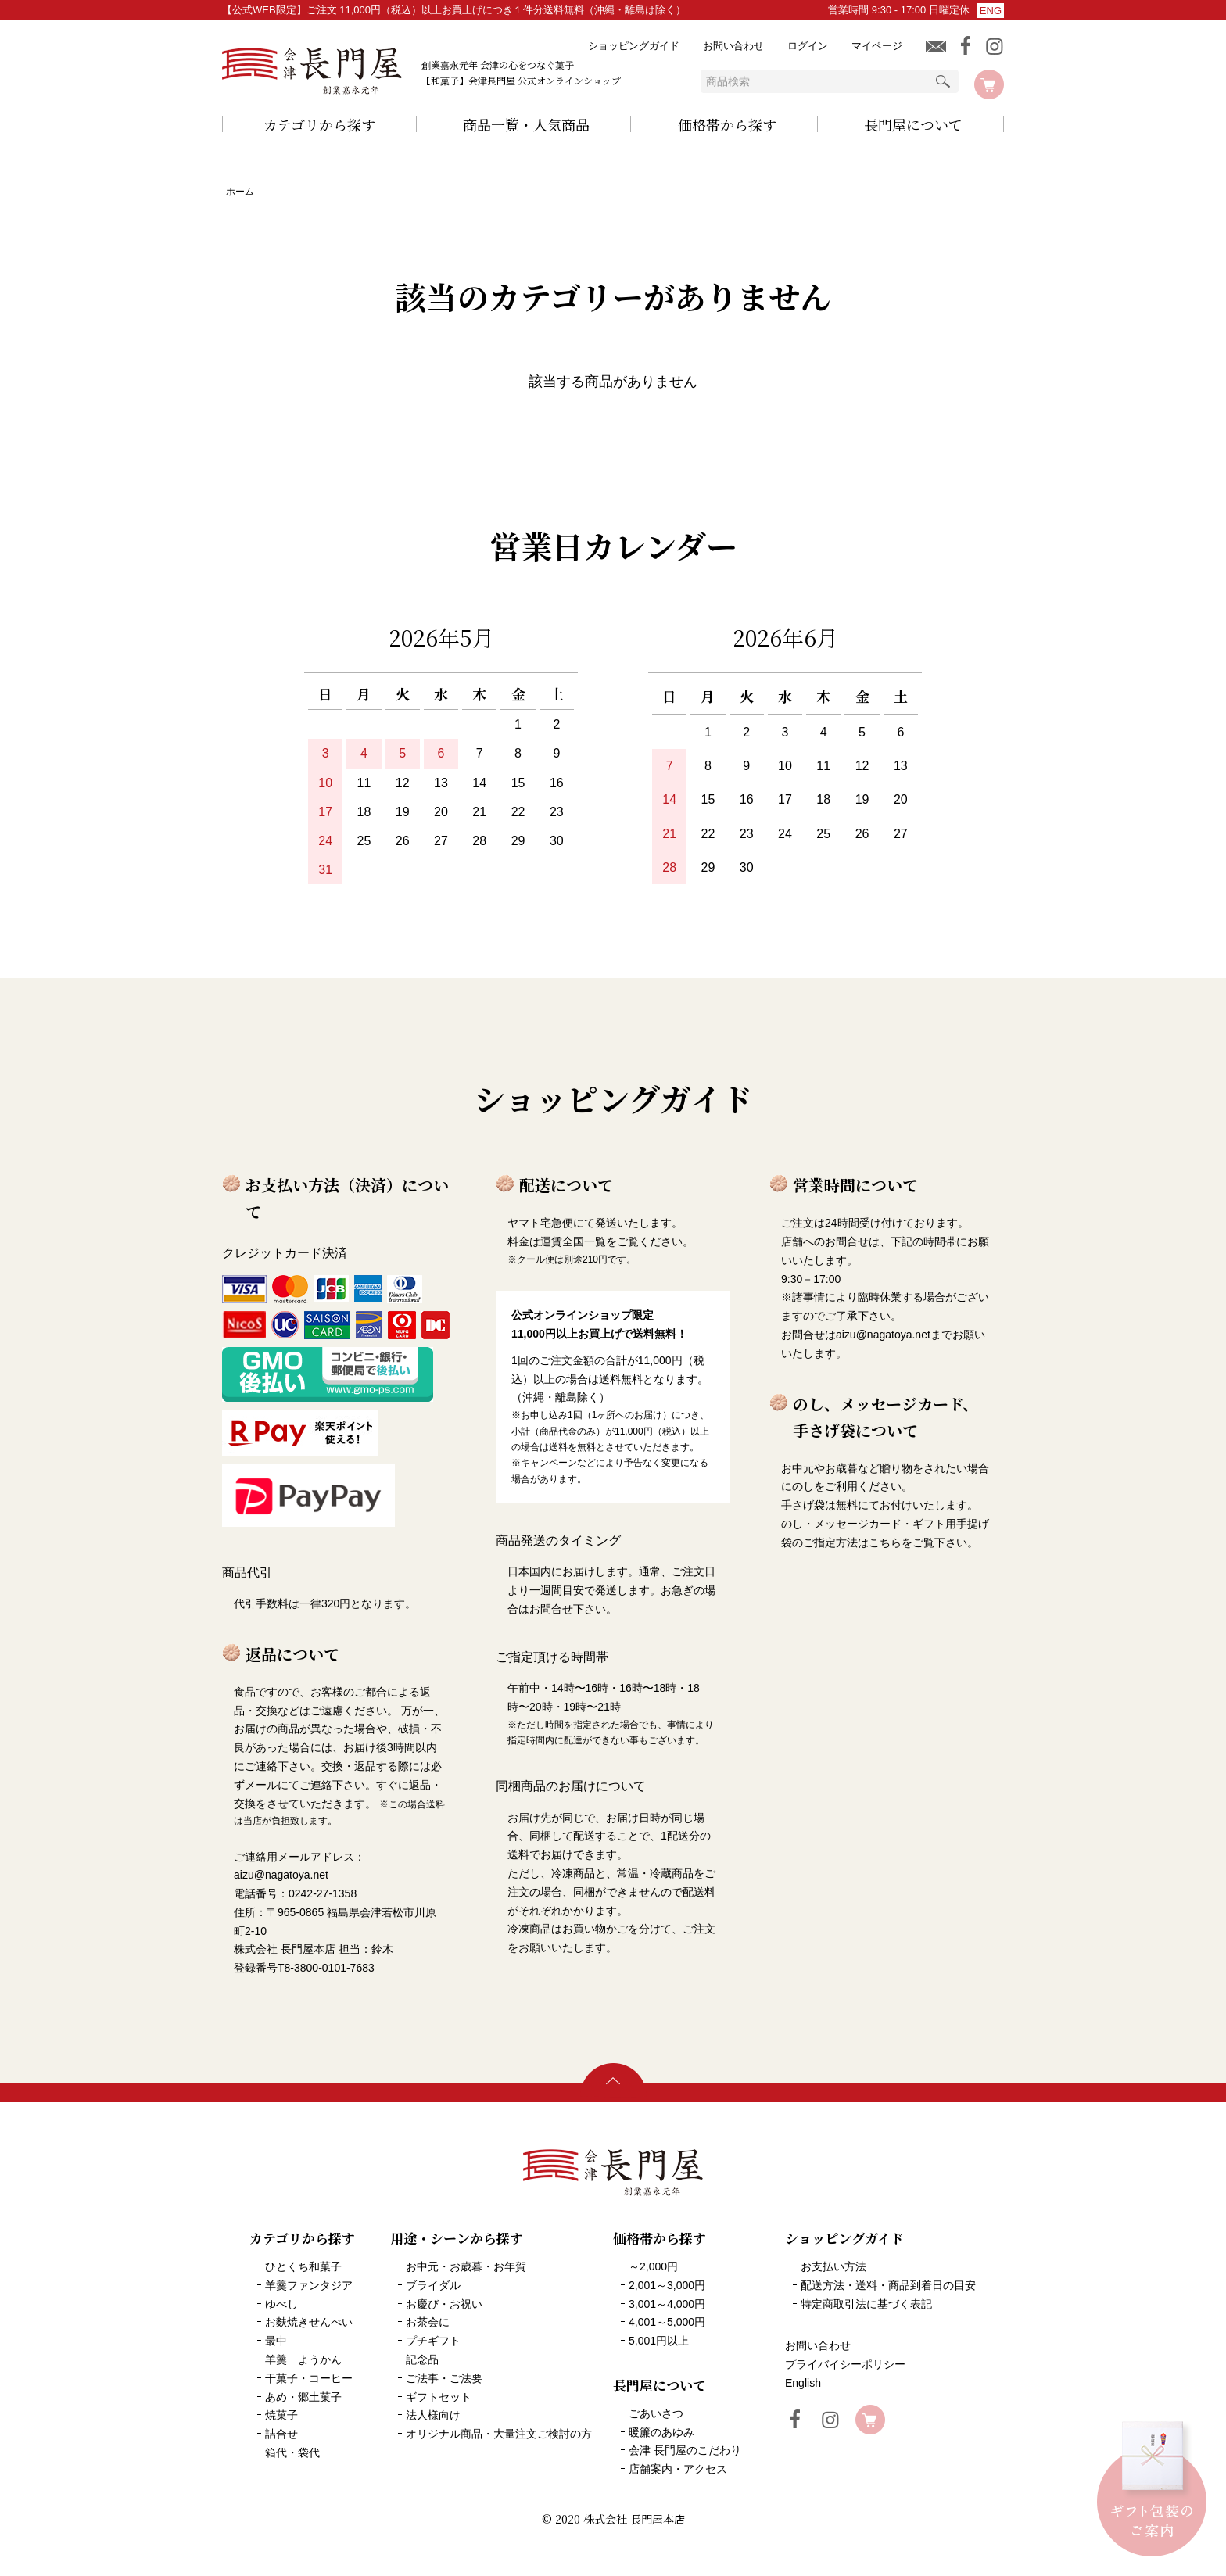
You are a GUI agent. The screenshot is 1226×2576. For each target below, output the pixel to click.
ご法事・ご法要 (444, 2378)
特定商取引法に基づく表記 (866, 2304)
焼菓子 (281, 2415)
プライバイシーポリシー (845, 2364)
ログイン (807, 46)
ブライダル (433, 2285)
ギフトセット (438, 2397)
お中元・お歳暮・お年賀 (466, 2266)
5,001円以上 (659, 2340)
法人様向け (433, 2415)
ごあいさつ (656, 2413)
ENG (991, 10)
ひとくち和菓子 (303, 2266)
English (803, 2383)
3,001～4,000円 (667, 2304)
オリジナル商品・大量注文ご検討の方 (499, 2433)
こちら (885, 1542)
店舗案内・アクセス (678, 2469)
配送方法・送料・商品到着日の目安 (888, 2285)
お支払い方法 (833, 2266)
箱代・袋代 (292, 2452)
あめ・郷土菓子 (303, 2397)
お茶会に (428, 2322)
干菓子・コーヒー (309, 2378)
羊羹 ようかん (303, 2359)
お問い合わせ (733, 46)
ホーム (240, 191)
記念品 (422, 2359)
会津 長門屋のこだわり (685, 2450)
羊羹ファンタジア (309, 2285)
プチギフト (433, 2340)
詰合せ (281, 2433)
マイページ (876, 46)
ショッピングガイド (633, 46)
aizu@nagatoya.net (883, 1334)
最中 (276, 2340)
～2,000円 (653, 2266)
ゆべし (281, 2304)
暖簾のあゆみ (661, 2432)
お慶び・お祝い (444, 2304)
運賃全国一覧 (573, 1241)
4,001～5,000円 (667, 2322)
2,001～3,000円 (667, 2285)
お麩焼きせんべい (309, 2322)
